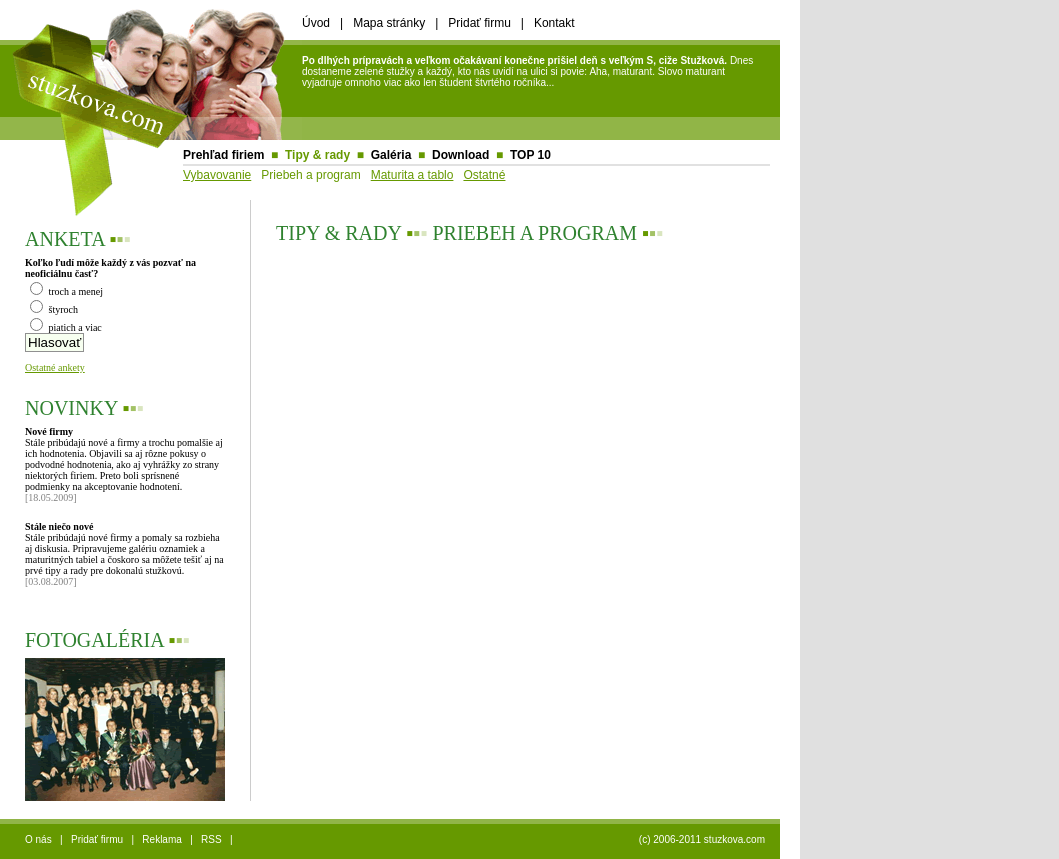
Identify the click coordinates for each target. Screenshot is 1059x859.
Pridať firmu (479, 23)
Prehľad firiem (223, 155)
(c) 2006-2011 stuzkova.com (702, 839)
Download (460, 155)
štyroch (54, 309)
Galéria (391, 155)
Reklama (161, 839)
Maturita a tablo (412, 175)
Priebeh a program (310, 175)
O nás (38, 839)
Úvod (316, 23)
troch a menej (66, 291)
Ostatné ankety (55, 367)
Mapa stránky (389, 23)
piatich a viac (66, 327)
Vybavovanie (217, 175)
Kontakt (554, 23)
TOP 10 (530, 155)
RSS (211, 839)
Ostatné (484, 175)
